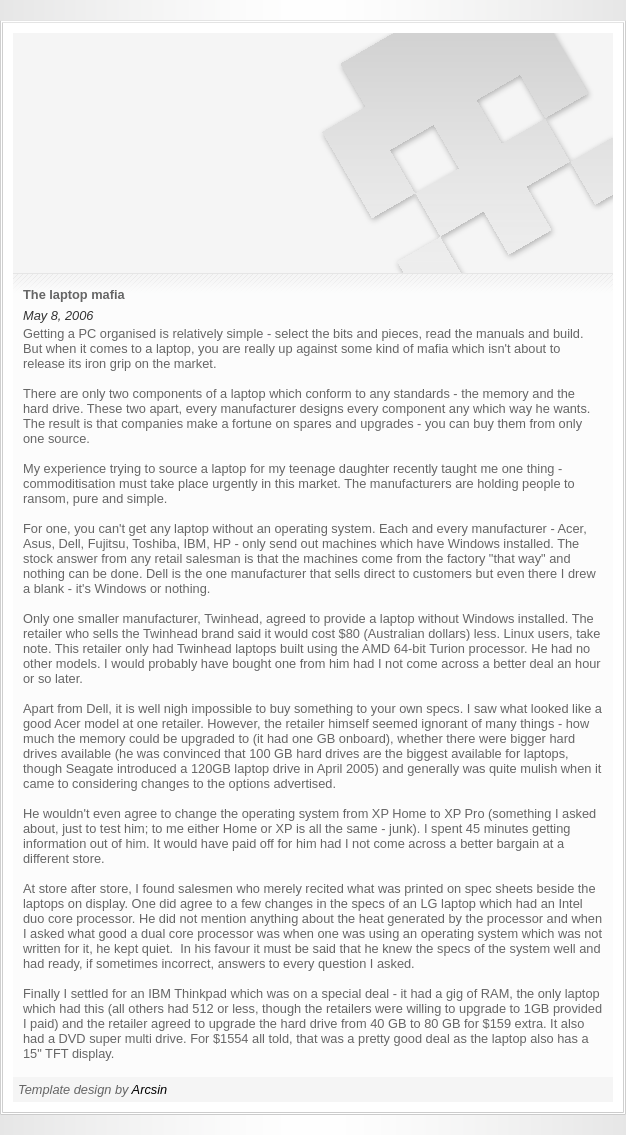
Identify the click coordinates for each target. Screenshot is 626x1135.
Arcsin (150, 1089)
